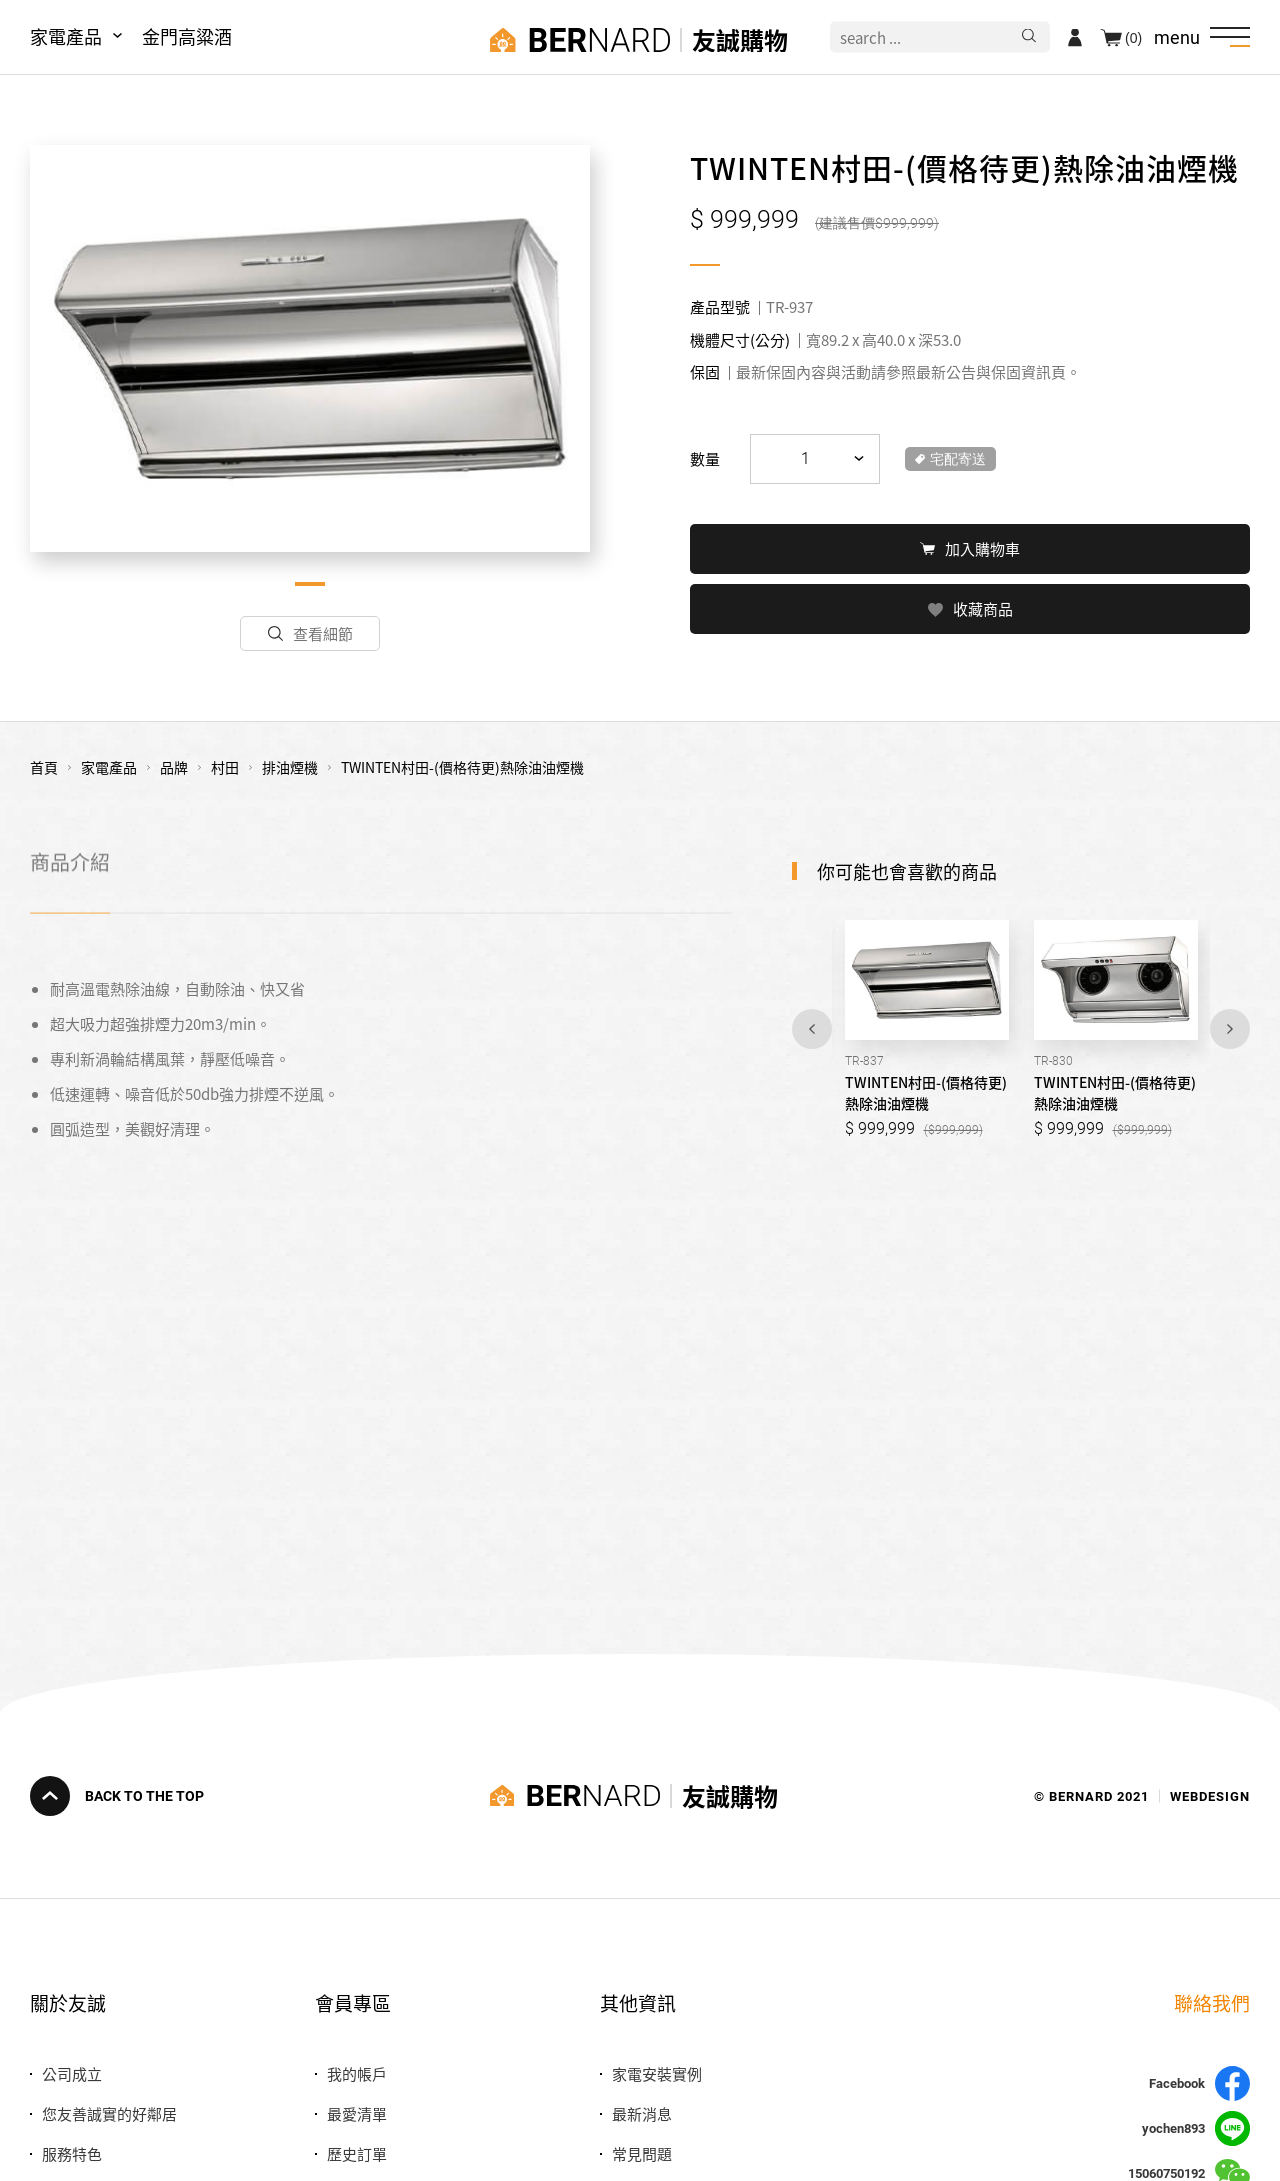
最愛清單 (357, 2113)
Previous (812, 1029)
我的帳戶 (357, 2073)
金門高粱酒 (187, 36)
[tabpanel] (310, 348)
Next (1230, 1029)
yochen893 (1196, 2128)
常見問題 (642, 2153)
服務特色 (72, 2153)
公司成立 (72, 2073)
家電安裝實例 (657, 2073)
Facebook (1199, 2083)
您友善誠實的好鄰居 (109, 2113)
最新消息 (642, 2113)
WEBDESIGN (1210, 1795)
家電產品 (66, 36)
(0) (1133, 37)
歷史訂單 (357, 2153)
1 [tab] (310, 584)
